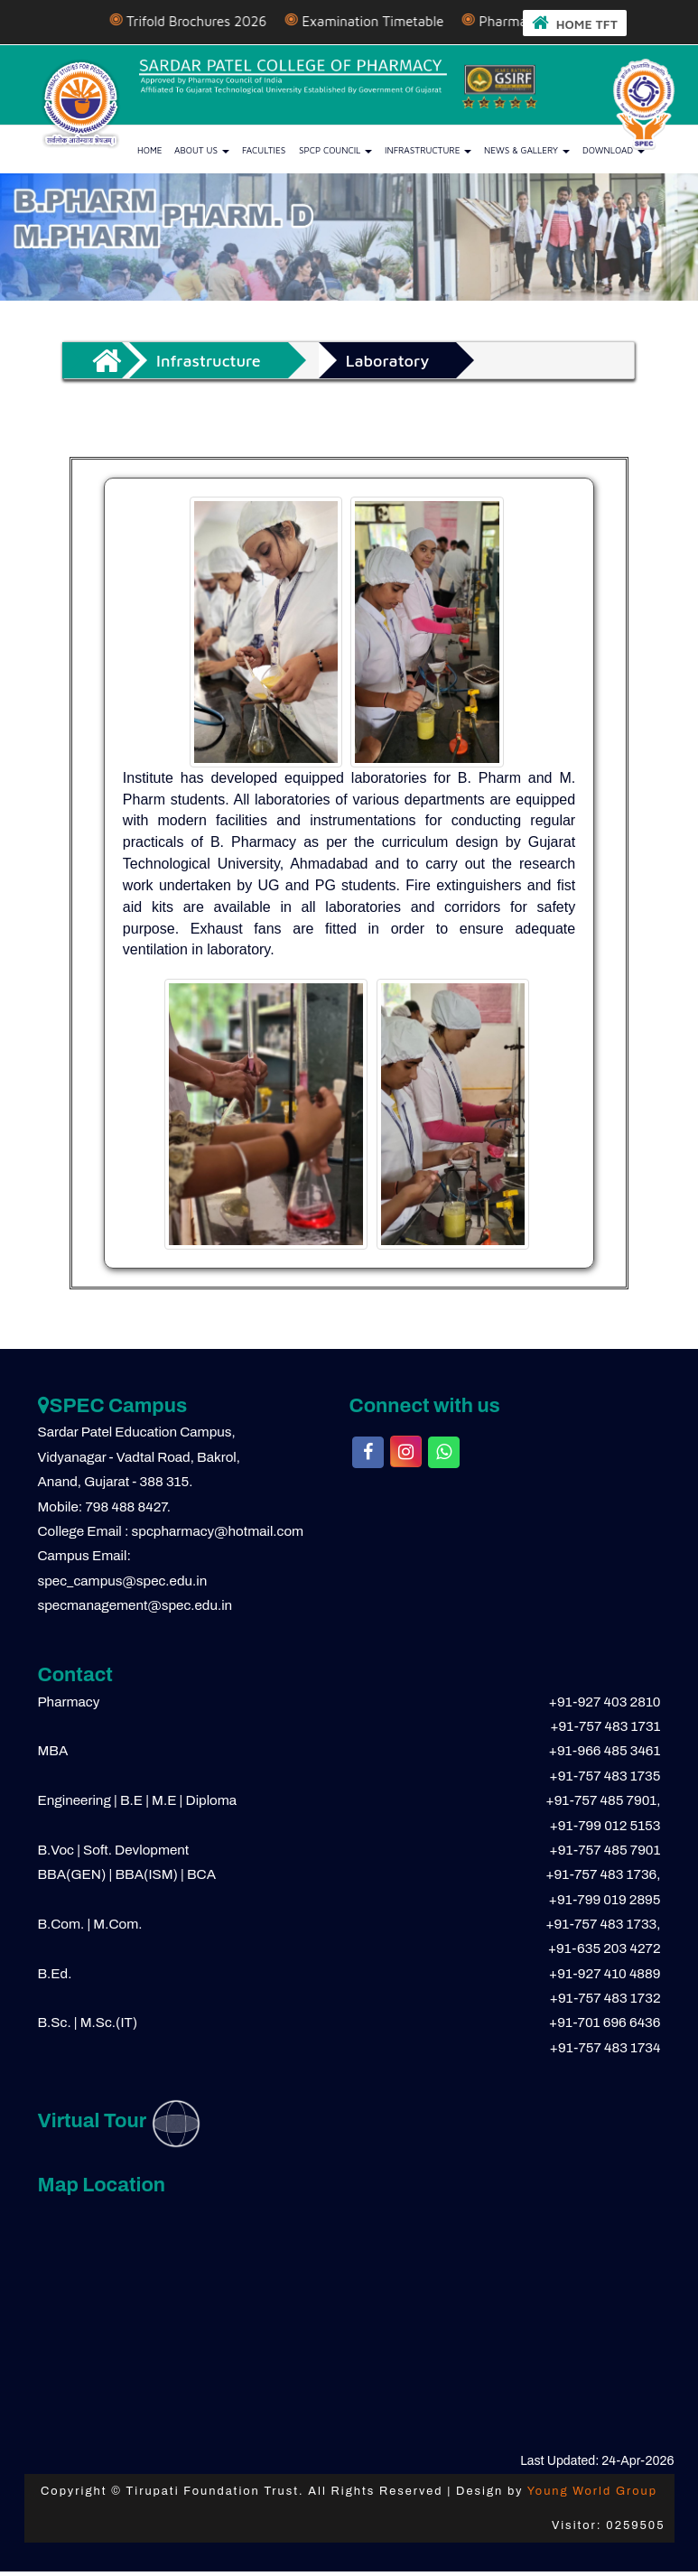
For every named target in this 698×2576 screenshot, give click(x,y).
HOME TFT (575, 22)
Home (150, 149)
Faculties (263, 149)
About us (201, 149)
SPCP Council (335, 149)
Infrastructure (428, 149)
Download (613, 149)
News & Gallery (527, 149)
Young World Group (592, 2491)
